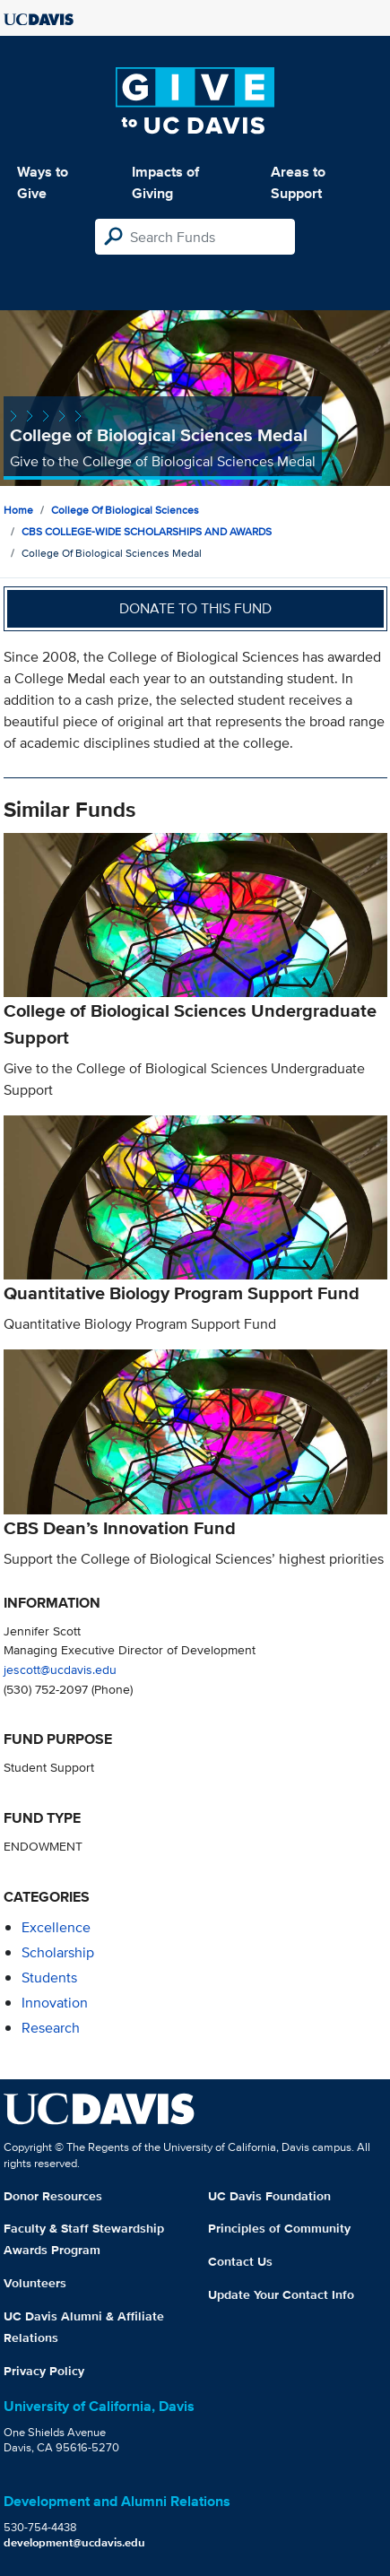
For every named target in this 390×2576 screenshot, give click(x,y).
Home (18, 509)
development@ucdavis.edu (74, 2542)
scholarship (58, 1952)
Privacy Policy (44, 2371)
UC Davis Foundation (269, 2196)
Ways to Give (42, 182)
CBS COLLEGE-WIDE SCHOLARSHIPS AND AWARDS (147, 531)
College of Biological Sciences (125, 509)
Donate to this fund (195, 608)
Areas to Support (298, 182)
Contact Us (240, 2261)
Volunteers (35, 2283)
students (49, 1977)
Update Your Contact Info (281, 2294)
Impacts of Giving (165, 182)
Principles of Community (279, 2228)
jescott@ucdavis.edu (60, 1669)
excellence (56, 1927)
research (51, 2027)
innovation (55, 2002)
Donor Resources (53, 2196)
